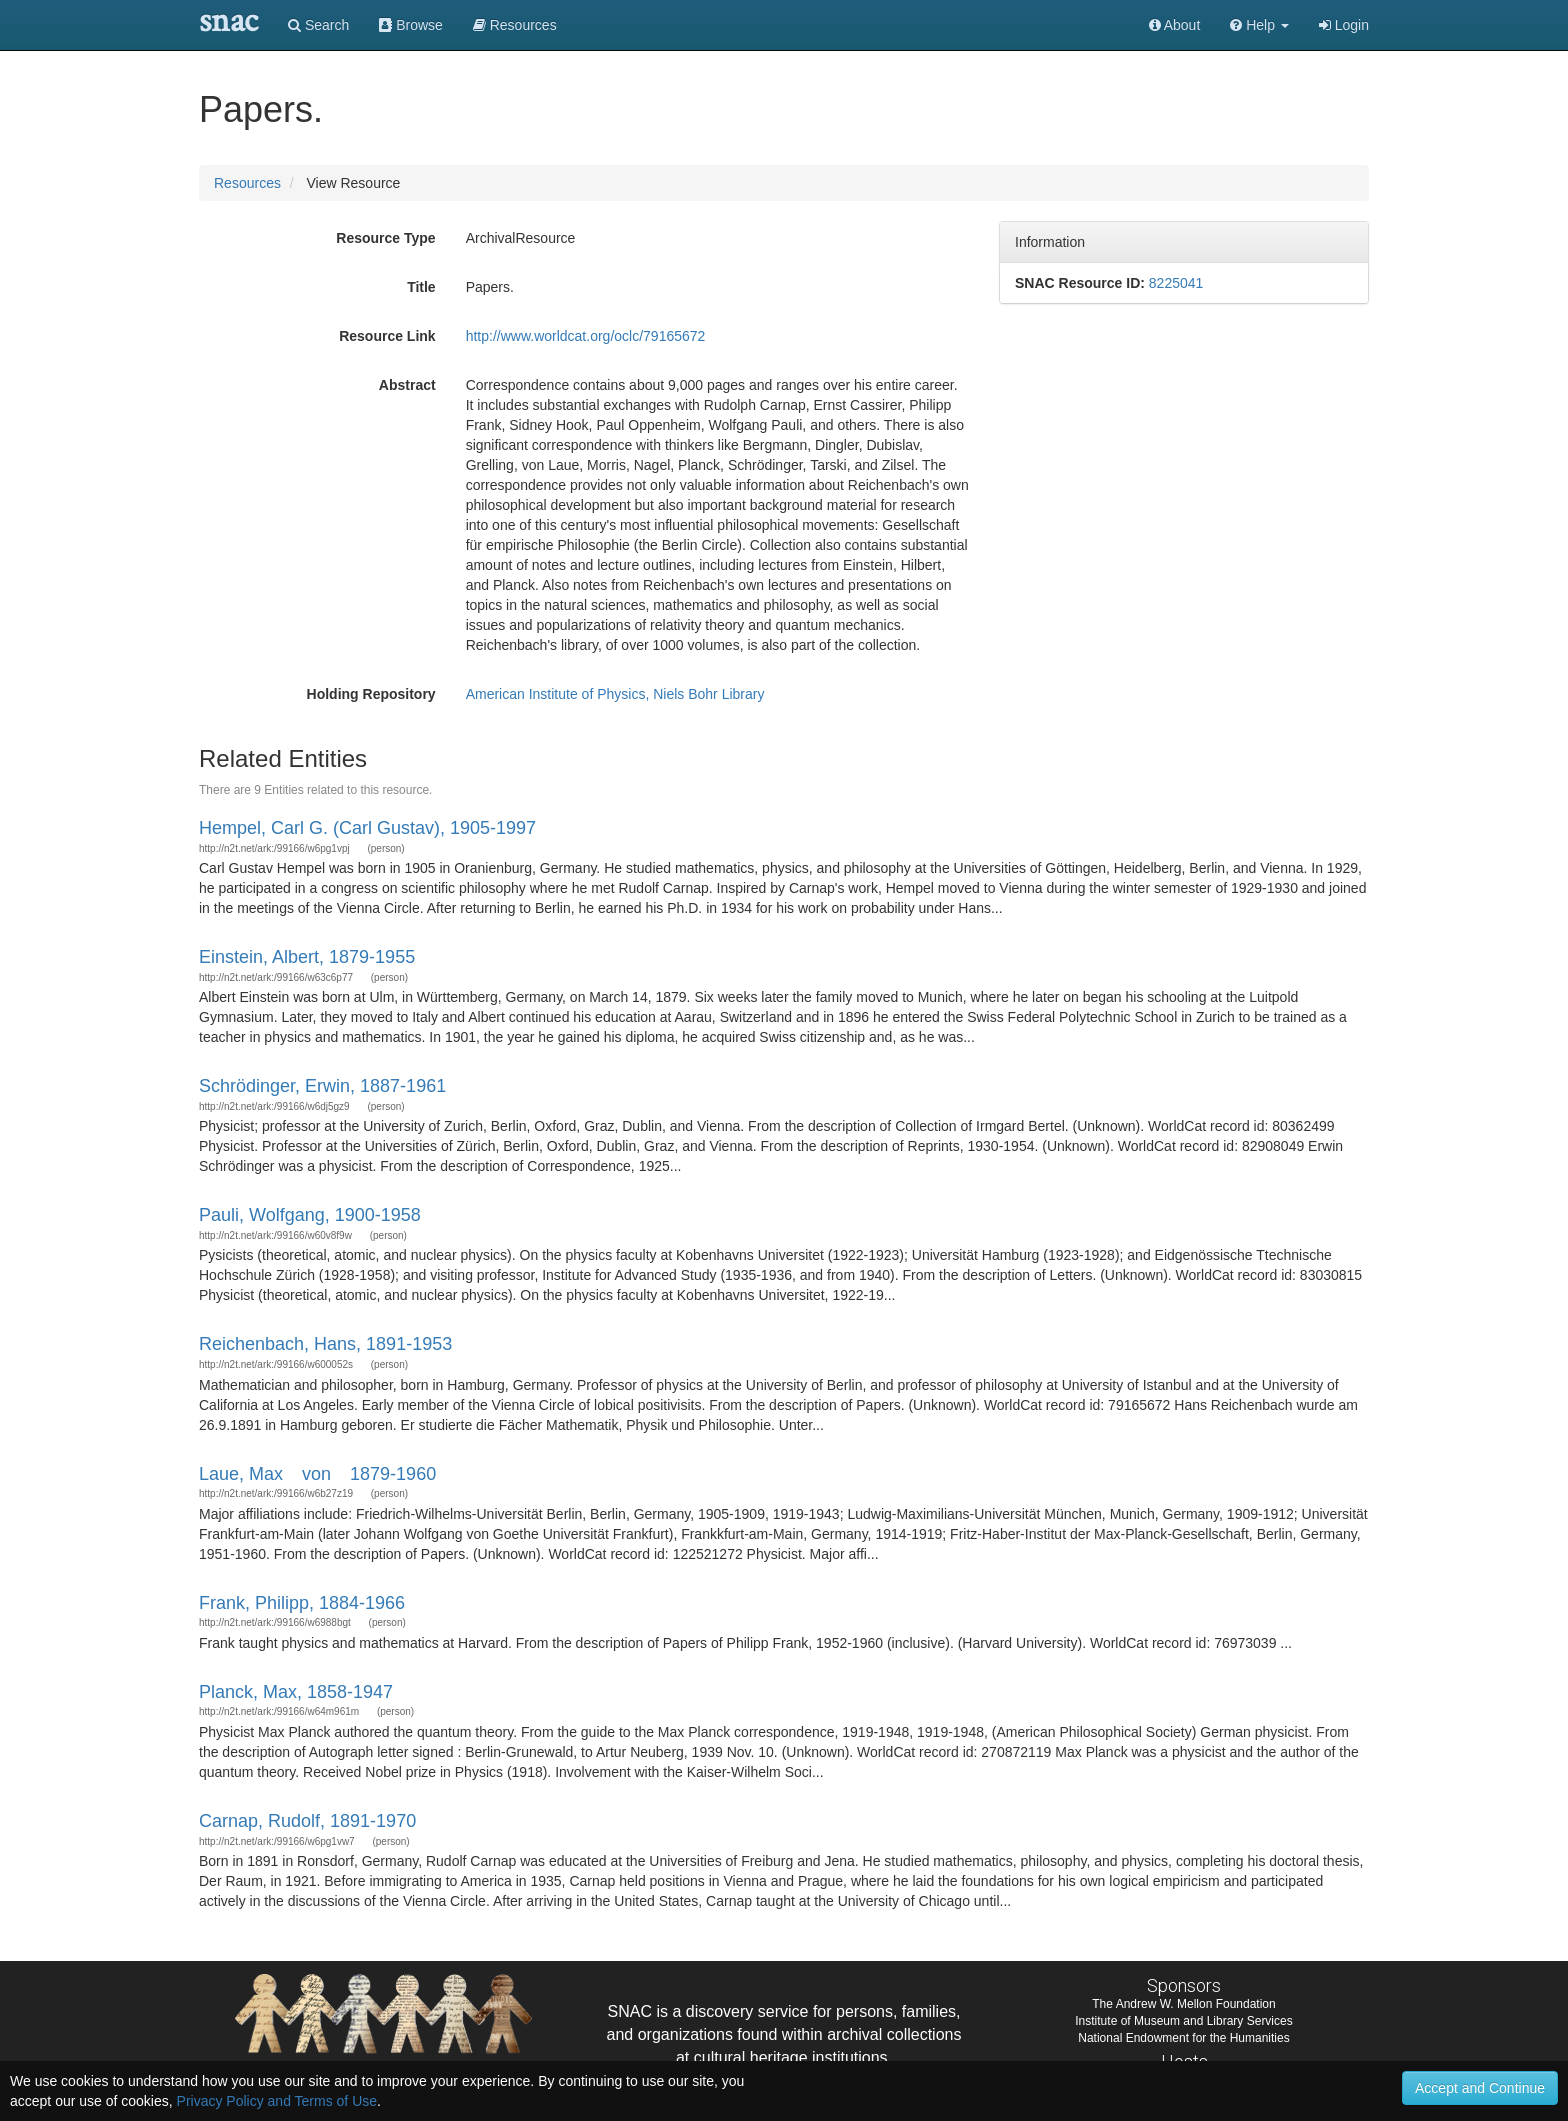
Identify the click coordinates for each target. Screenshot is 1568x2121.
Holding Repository (371, 694)
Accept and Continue (1480, 2088)
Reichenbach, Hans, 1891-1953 (325, 1344)
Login (1344, 25)
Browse (411, 25)
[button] (1259, 25)
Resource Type (385, 238)
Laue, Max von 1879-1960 (317, 1474)
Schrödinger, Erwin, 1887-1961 (322, 1086)
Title (421, 287)
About (1175, 25)
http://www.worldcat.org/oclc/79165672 (586, 336)
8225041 (1176, 283)
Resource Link (387, 336)
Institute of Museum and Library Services (1183, 2021)
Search (318, 25)
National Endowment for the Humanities (1183, 2038)
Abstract (407, 385)
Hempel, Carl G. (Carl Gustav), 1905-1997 (367, 828)
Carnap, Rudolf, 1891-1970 (307, 1821)
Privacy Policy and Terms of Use (277, 2101)
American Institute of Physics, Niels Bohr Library (615, 694)
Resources (247, 183)
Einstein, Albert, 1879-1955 (307, 957)
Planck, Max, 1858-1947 (296, 1692)
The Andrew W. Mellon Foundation (1183, 2004)
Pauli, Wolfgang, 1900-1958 (310, 1215)
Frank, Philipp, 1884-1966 (302, 1603)
